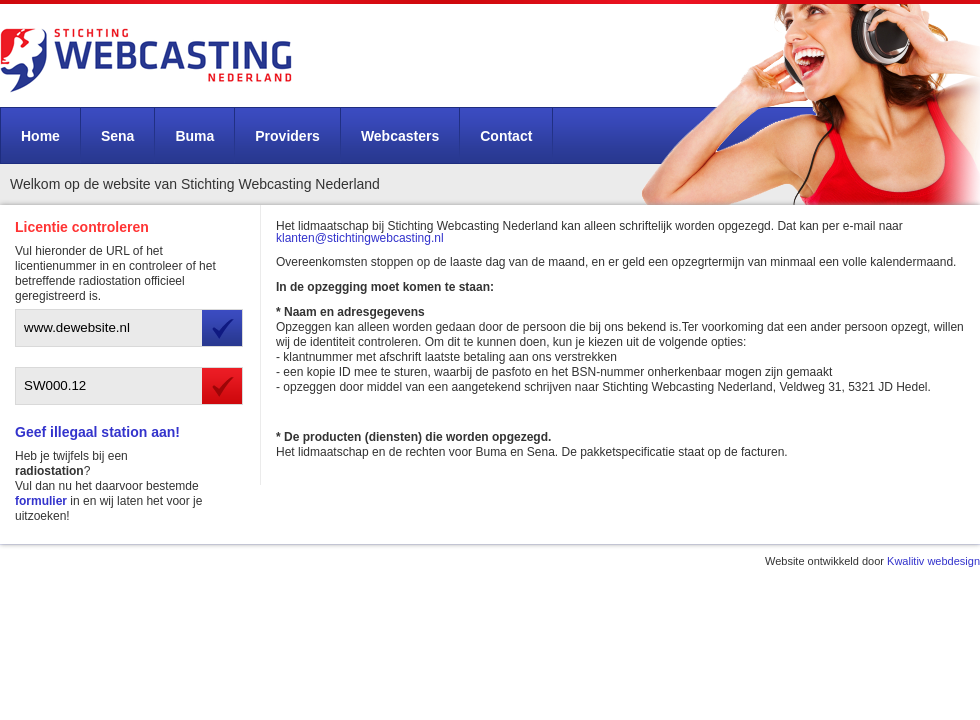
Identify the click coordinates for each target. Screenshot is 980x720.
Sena (117, 136)
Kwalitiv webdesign (933, 561)
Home (40, 136)
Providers (287, 136)
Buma (194, 136)
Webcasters (400, 136)
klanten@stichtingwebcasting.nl (360, 238)
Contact (506, 136)
